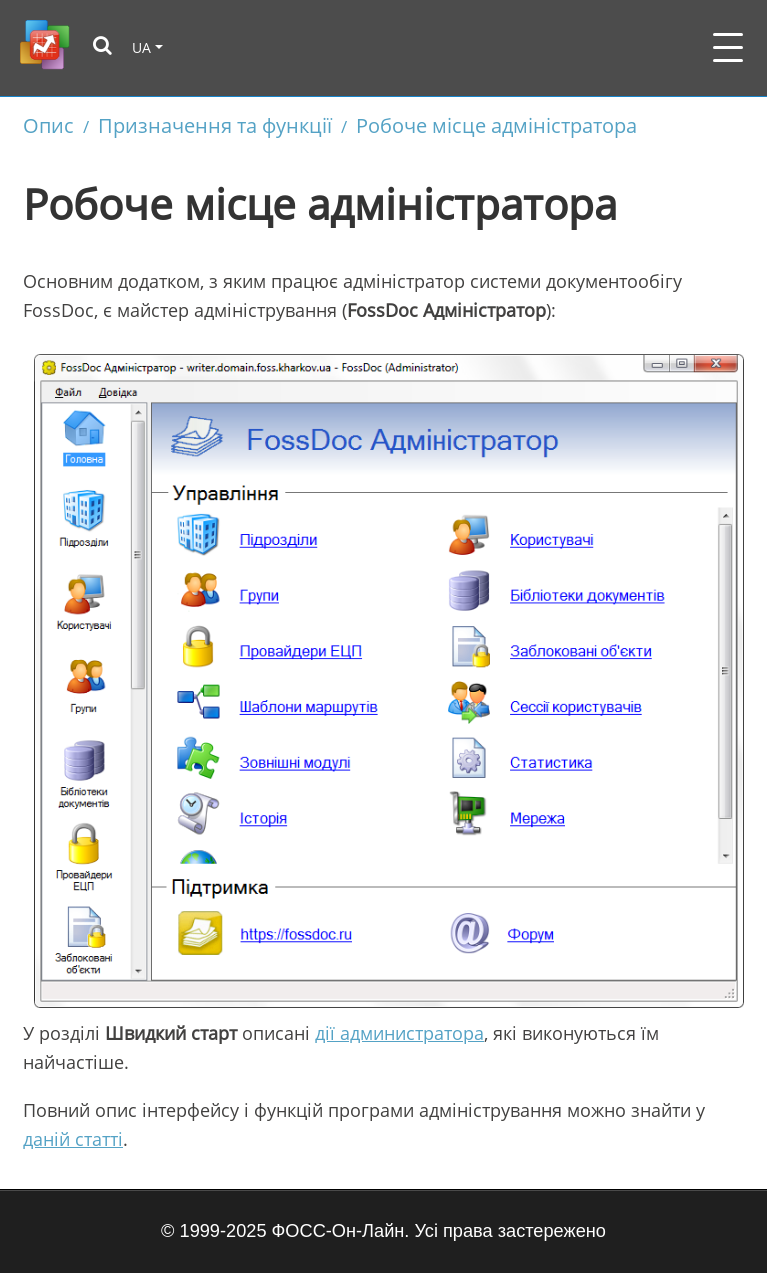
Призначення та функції (215, 125)
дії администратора (399, 1033)
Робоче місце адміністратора (496, 125)
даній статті (73, 1139)
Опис (48, 125)
